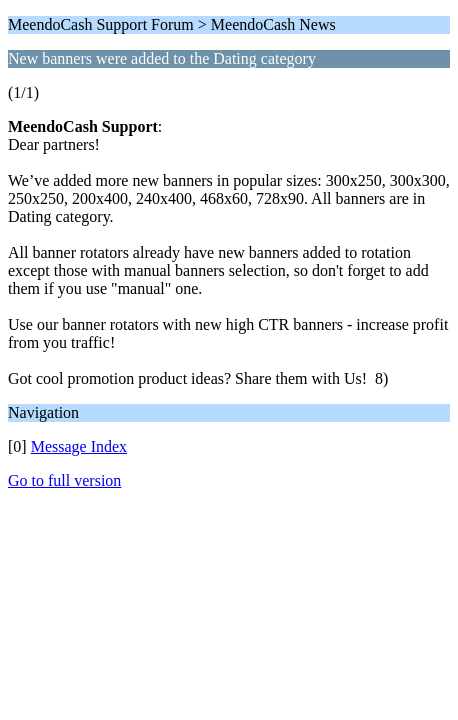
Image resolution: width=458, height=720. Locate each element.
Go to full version (64, 480)
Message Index (79, 446)
